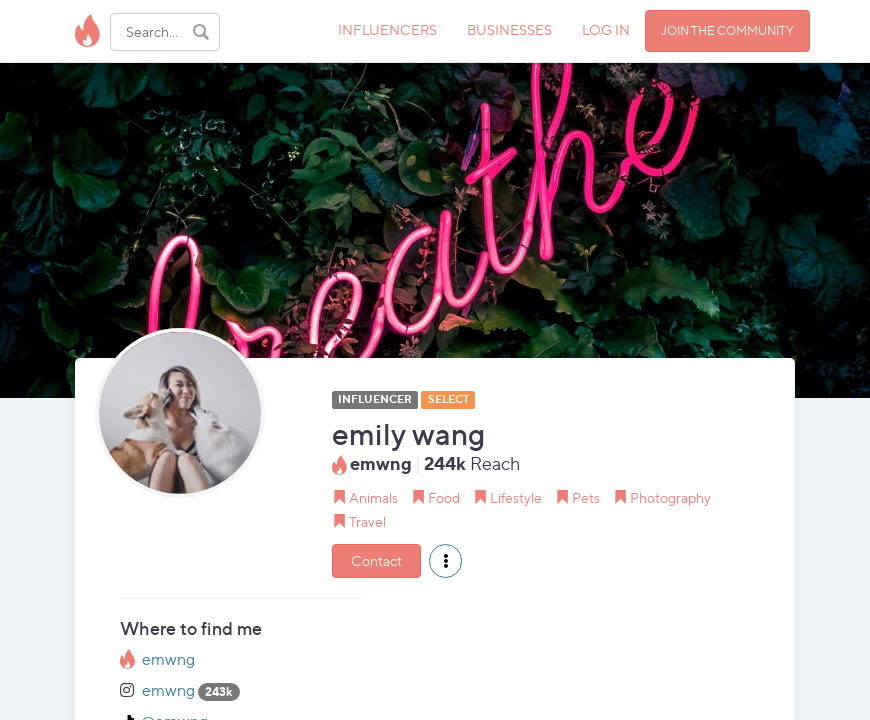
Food (444, 497)
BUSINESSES (509, 29)
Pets (586, 497)
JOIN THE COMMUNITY (727, 30)
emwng (168, 659)
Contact (376, 560)
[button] (445, 561)
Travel (367, 521)
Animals (373, 497)
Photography (670, 497)
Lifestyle (516, 497)
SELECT (448, 399)
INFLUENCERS (387, 29)
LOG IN (606, 29)
